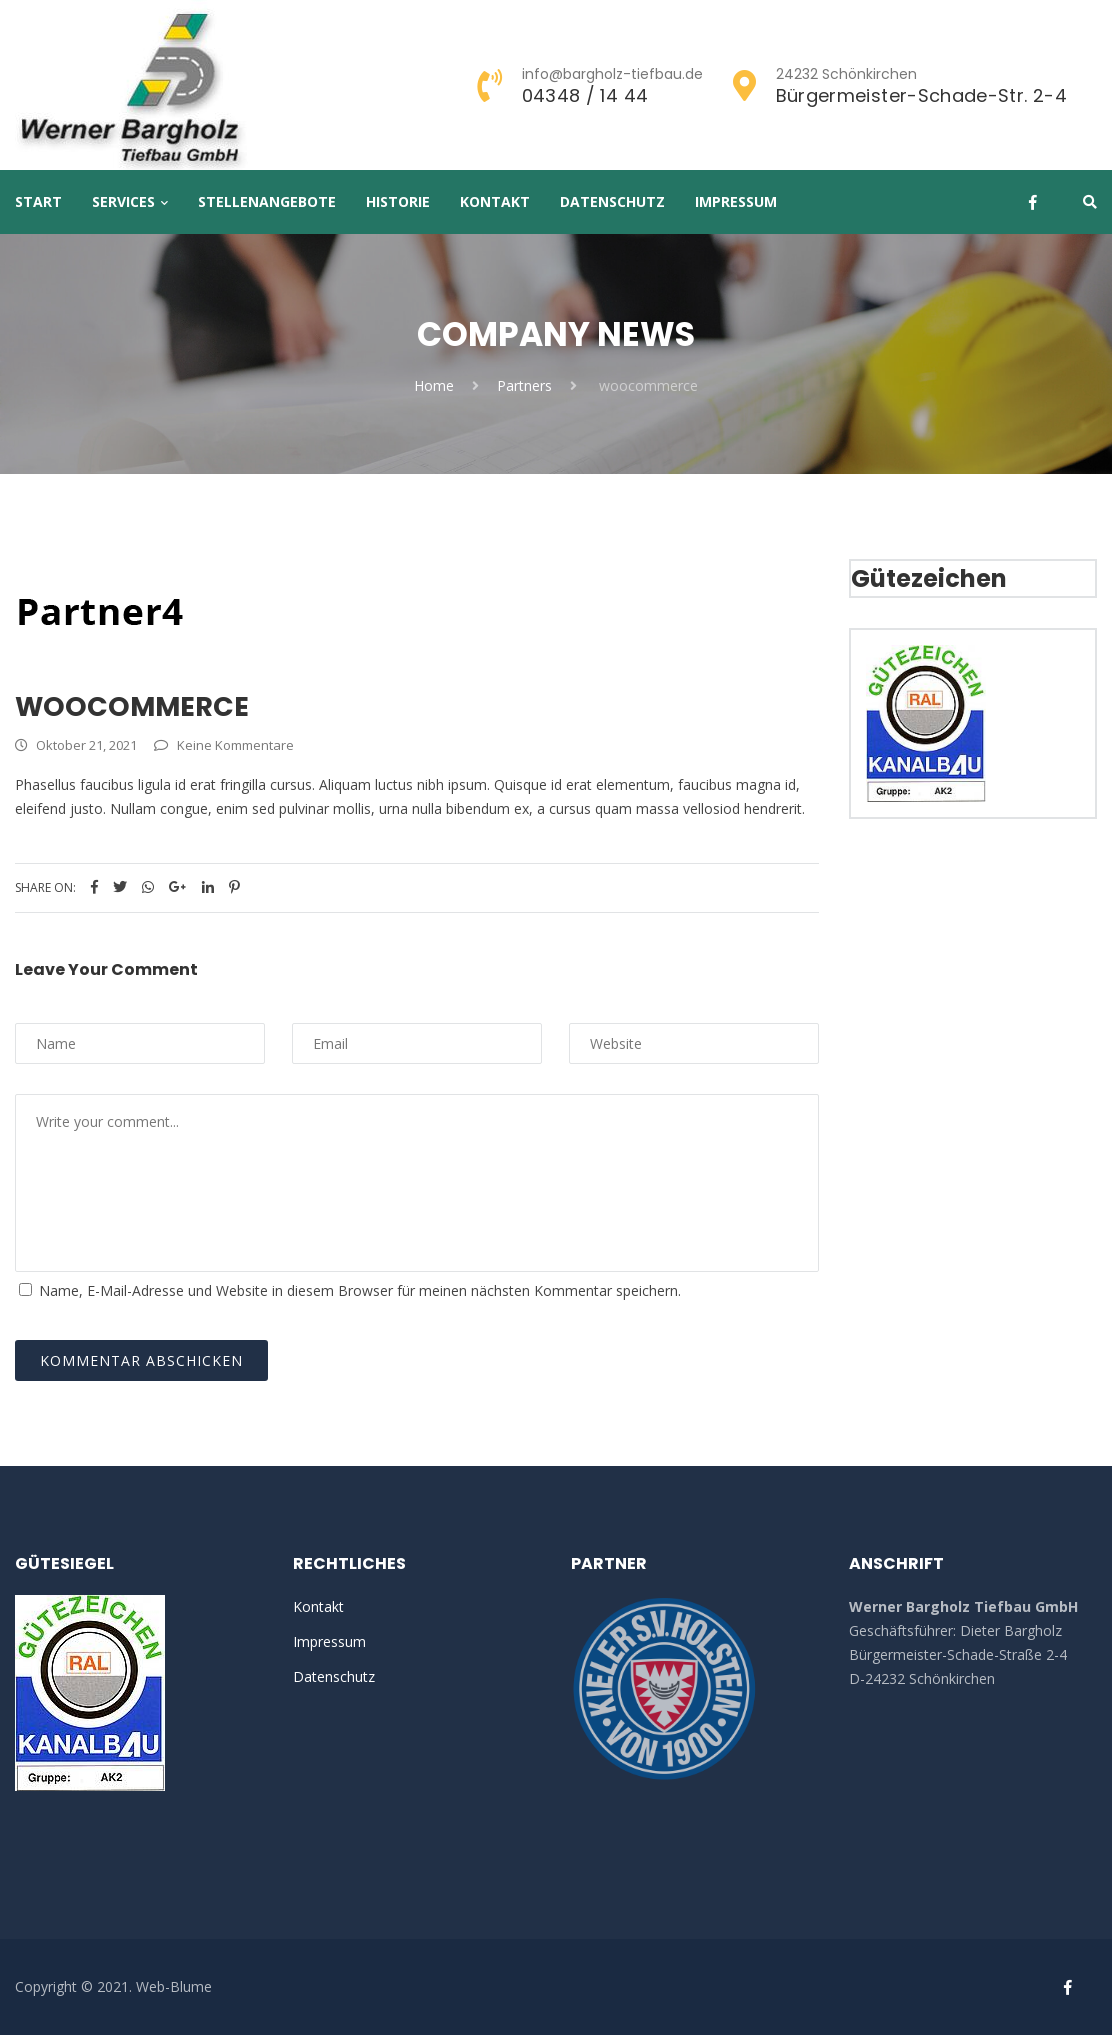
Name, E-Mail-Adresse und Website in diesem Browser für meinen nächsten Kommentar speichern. (360, 1290)
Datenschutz (612, 201)
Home (434, 385)
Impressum (736, 201)
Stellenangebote (267, 201)
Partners (524, 385)
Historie (398, 201)
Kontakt (495, 201)
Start (38, 201)
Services (123, 201)
